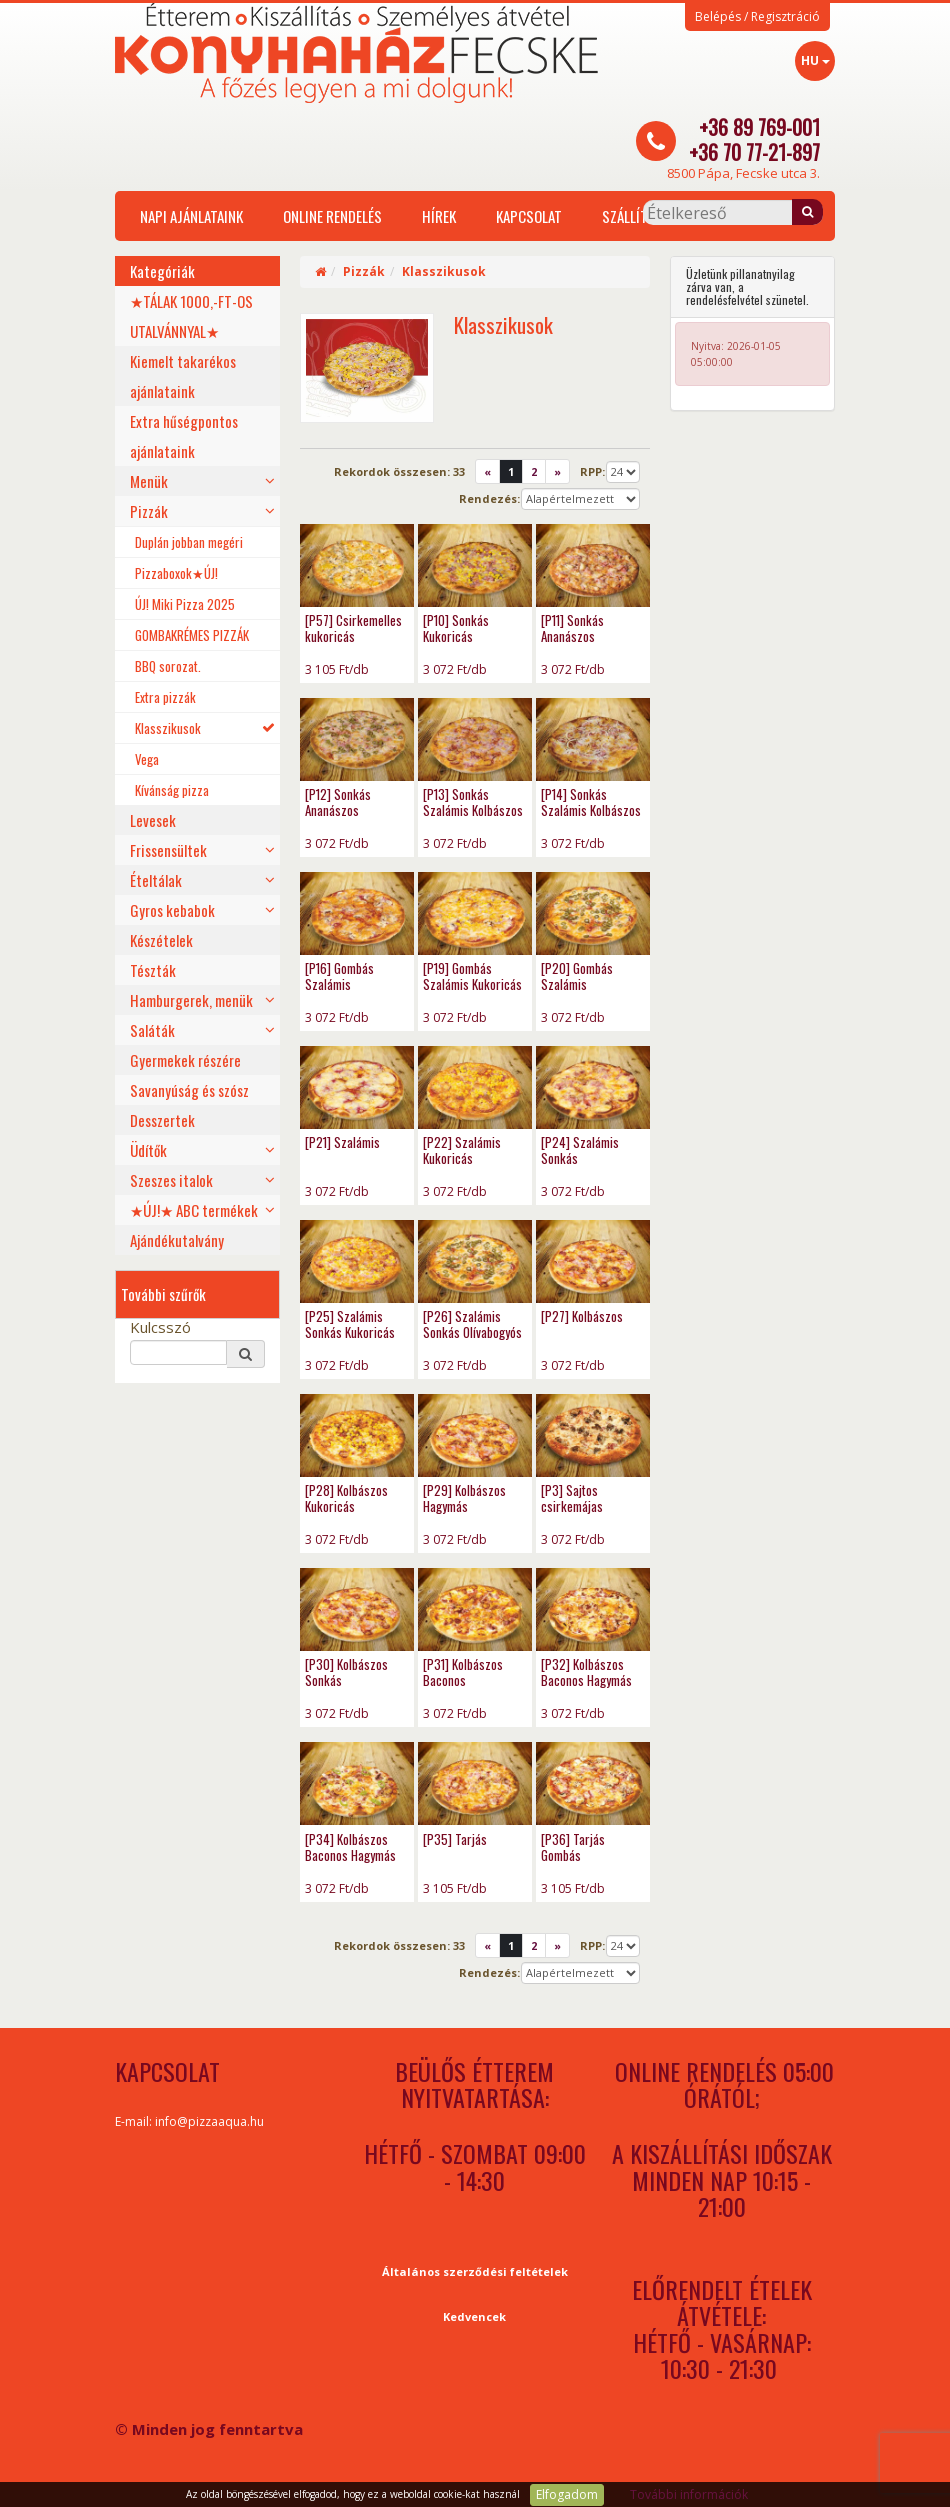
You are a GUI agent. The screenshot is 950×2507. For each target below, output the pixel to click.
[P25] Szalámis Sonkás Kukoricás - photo (357, 1261)
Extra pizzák (165, 697)
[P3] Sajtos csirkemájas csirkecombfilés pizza (581, 1514)
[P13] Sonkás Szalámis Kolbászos (473, 802)
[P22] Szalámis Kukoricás (462, 1150)
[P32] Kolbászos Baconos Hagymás (586, 1672)
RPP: (592, 471)
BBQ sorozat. (168, 666)
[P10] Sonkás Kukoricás (456, 628)
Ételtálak (156, 880)
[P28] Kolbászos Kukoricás (346, 1498)
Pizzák (149, 511)
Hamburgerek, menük (191, 1000)
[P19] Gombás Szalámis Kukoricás (472, 976)
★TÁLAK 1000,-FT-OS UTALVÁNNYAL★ (191, 316)
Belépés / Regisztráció (757, 17)
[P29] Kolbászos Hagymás (464, 1498)
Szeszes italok (171, 1180)
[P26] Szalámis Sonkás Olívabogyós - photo (475, 1261)
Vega (147, 759)
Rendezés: (489, 498)
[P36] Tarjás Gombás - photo (593, 1783)
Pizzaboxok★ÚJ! (176, 573)
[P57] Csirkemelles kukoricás (353, 628)
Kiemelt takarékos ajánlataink (183, 376)
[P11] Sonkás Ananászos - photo (593, 565)
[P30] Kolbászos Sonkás (346, 1672)
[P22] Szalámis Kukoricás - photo (475, 1087)
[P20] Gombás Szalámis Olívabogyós (577, 984)
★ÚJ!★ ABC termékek (194, 1210)
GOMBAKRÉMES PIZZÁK (192, 635)
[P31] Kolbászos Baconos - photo (475, 1609)
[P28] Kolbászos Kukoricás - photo (357, 1435)
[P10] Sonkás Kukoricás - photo (475, 565)
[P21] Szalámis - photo (357, 1087)
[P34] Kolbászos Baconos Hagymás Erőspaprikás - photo (357, 1783)
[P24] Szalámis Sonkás (580, 1150)
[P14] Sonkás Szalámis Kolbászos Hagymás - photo (593, 739)
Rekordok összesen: (399, 471)
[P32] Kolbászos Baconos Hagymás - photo (593, 1609)
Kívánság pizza (172, 790)
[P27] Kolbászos (582, 1316)
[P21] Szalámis (342, 1142)
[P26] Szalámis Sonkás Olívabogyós (472, 1324)
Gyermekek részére (185, 1060)
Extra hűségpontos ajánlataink (184, 436)
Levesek (153, 820)
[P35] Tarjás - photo (475, 1783)
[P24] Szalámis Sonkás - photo (593, 1087)
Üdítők (148, 1150)
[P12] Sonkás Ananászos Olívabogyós (338, 810)
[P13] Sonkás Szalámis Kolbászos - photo (475, 739)
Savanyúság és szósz (189, 1090)
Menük (149, 481)
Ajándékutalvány (177, 1240)
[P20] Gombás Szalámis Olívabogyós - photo (593, 913)
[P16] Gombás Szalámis (339, 976)
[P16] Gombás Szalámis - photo (357, 913)
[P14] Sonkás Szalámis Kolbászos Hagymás (591, 810)
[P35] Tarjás (455, 1839)
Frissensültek (168, 850)
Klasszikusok (168, 728)
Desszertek (162, 1120)
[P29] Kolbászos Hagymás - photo (475, 1435)
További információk (689, 2494)
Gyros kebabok (172, 910)
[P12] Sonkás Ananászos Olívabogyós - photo (357, 739)
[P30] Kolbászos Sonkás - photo (357, 1609)
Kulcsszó (160, 1327)
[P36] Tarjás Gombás (573, 1847)
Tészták (153, 970)
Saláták (152, 1030)
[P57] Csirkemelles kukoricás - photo (357, 565)
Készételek (161, 940)
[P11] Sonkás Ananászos (572, 628)
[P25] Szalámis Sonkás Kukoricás (350, 1324)
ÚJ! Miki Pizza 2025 (185, 604)
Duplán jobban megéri (189, 542)
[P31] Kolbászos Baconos (463, 1672)
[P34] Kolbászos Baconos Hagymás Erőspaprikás (350, 1855)
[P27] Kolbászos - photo (593, 1261)
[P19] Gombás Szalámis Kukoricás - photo (475, 913)
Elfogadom (567, 2494)
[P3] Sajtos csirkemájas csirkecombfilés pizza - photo (593, 1435)
